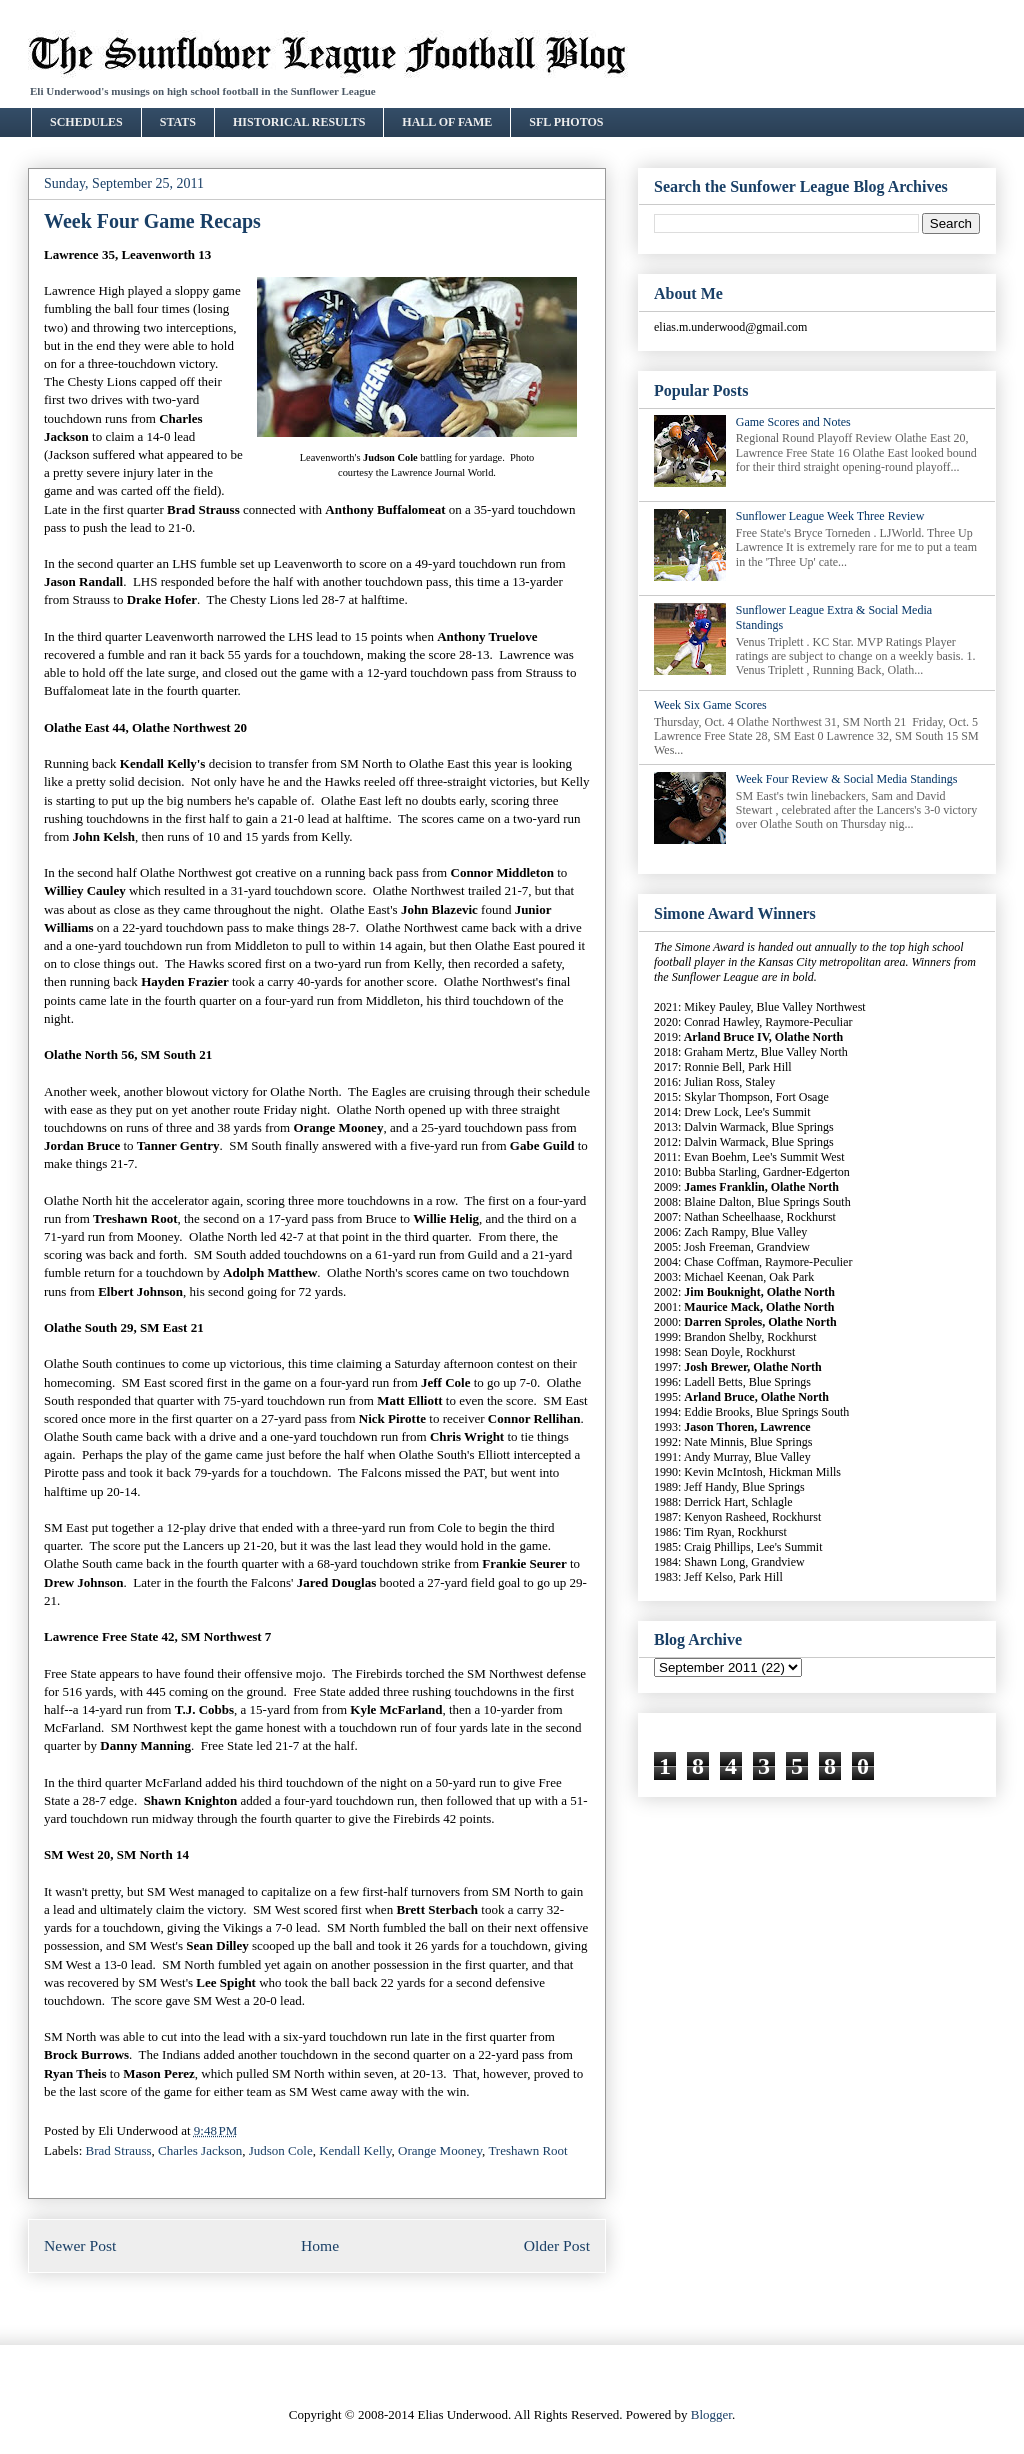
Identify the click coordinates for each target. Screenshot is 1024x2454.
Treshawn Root (527, 2150)
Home (320, 2245)
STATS (178, 122)
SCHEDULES (86, 122)
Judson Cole (281, 2150)
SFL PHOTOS (566, 122)
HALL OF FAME (447, 122)
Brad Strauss (119, 2150)
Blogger (711, 2414)
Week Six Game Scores (710, 705)
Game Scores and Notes (793, 422)
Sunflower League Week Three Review (830, 516)
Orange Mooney (440, 2150)
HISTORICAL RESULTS (299, 122)
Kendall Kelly (355, 2150)
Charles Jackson (200, 2150)
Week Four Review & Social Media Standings (847, 779)
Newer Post (80, 2245)
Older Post (557, 2245)
